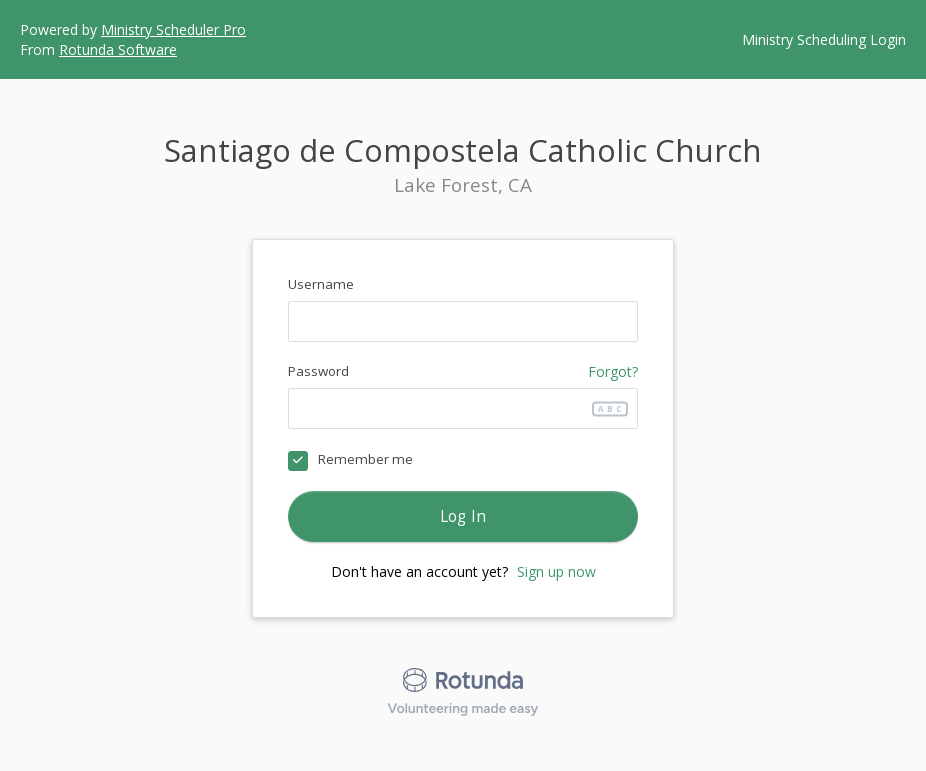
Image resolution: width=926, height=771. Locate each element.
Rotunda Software (118, 49)
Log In (463, 516)
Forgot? (613, 371)
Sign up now (556, 571)
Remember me (365, 459)
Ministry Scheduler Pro (173, 29)
